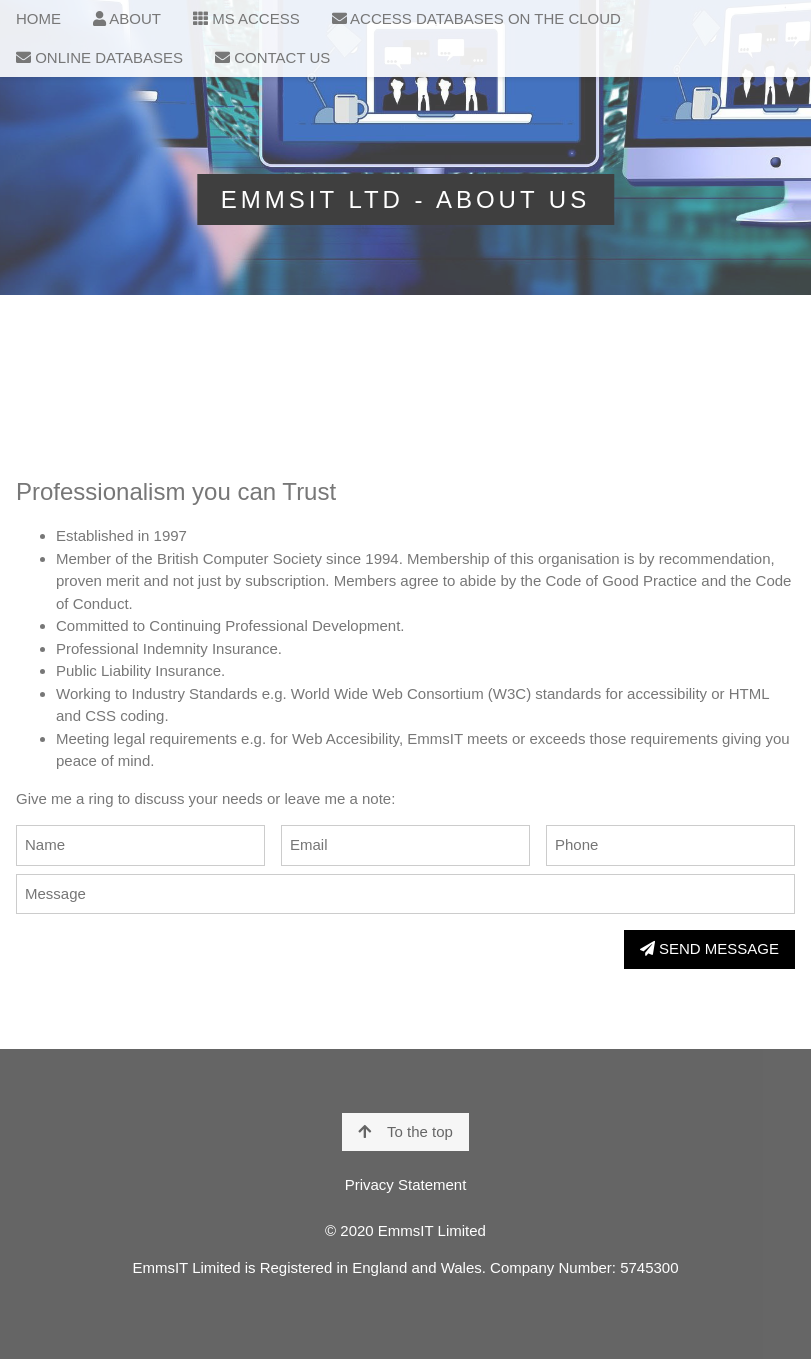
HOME (38, 18)
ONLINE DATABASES (99, 57)
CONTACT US (272, 57)
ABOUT (127, 18)
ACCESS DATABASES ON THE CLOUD (476, 18)
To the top (405, 1131)
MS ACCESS (246, 18)
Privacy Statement (406, 1184)
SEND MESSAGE (709, 948)
